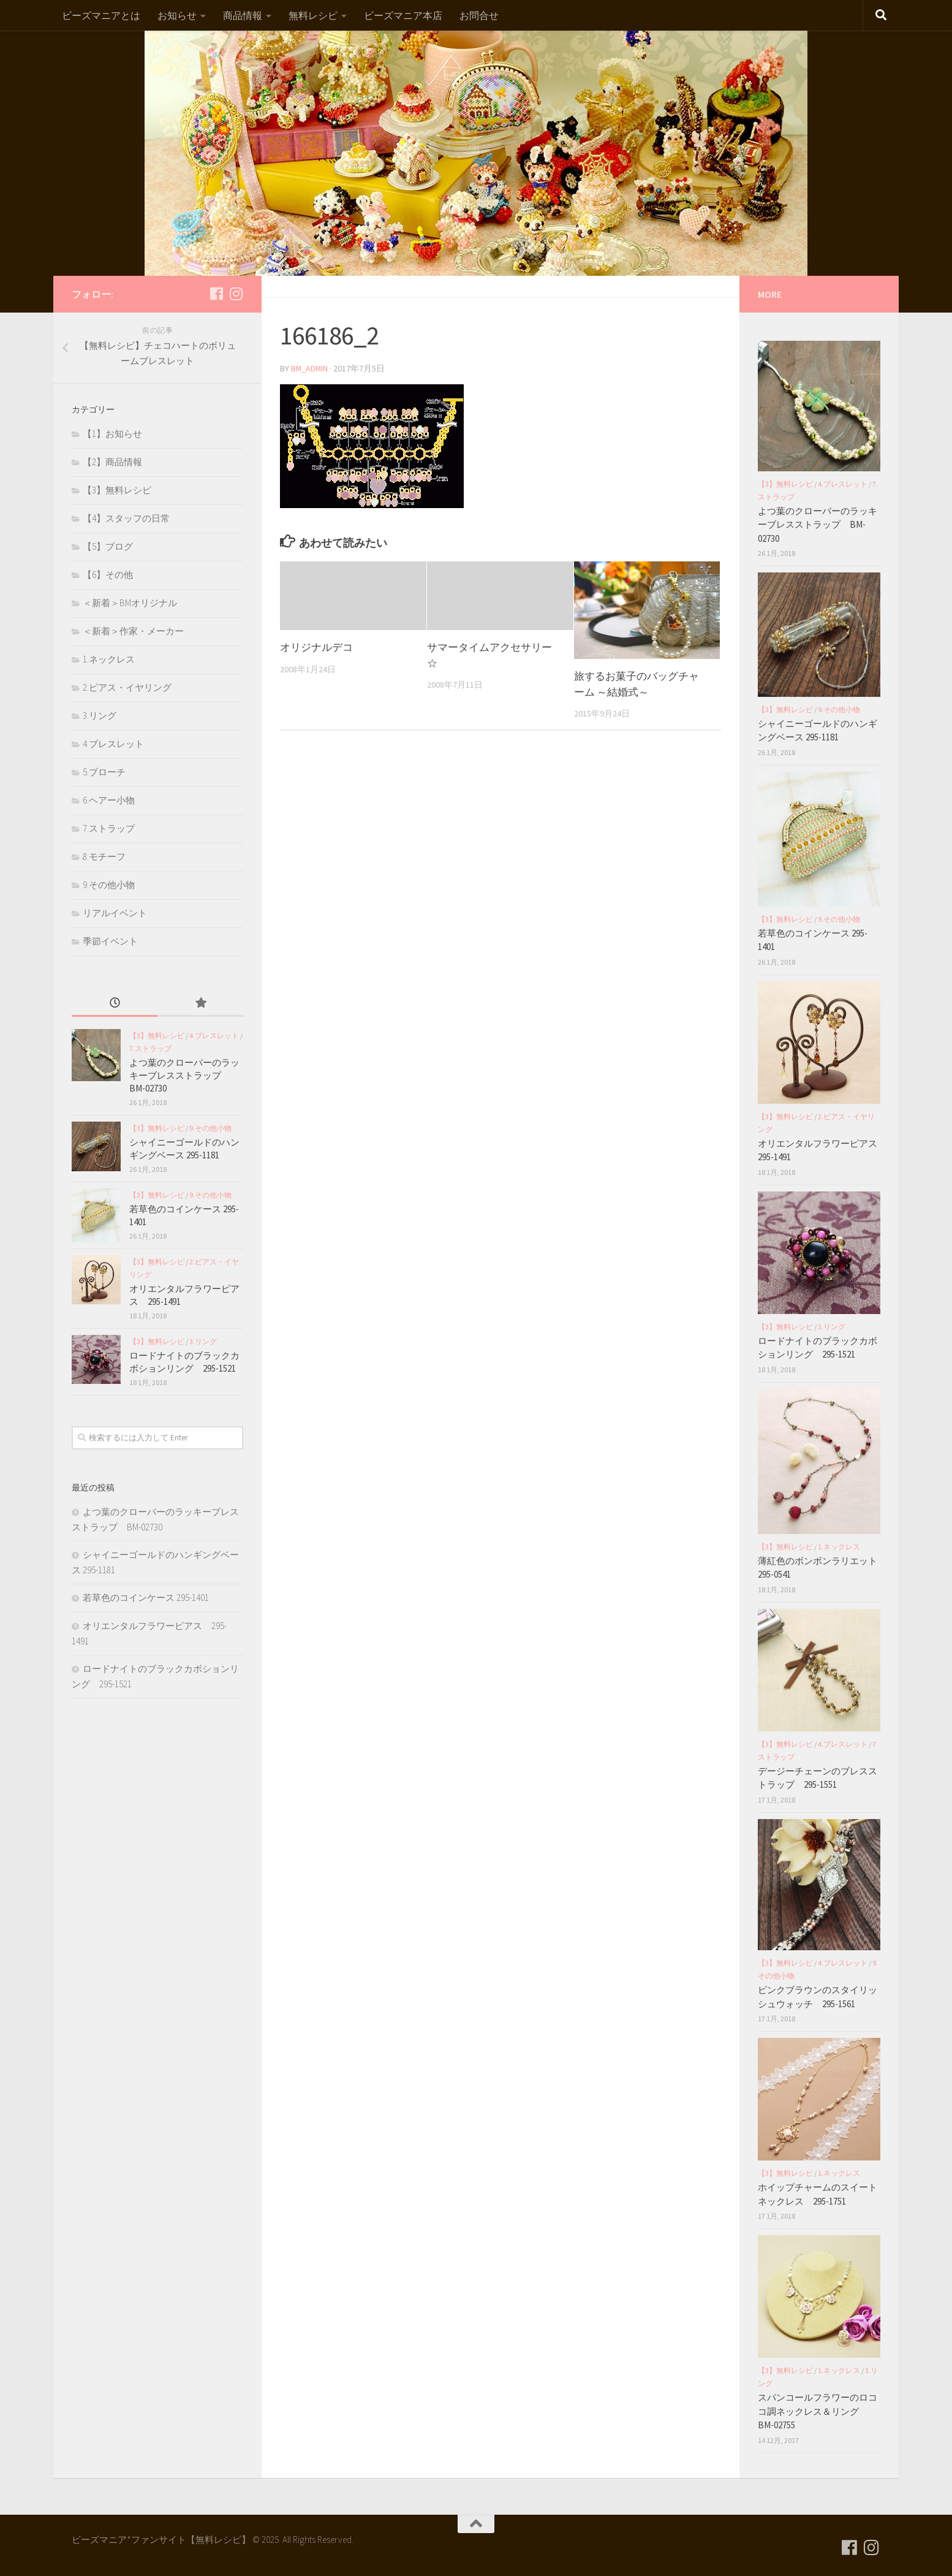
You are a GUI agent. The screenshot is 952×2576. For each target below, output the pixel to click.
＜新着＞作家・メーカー (133, 631)
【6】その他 (108, 574)
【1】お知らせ (112, 433)
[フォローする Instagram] (236, 293)
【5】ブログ (108, 546)
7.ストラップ (109, 828)
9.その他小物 (109, 885)
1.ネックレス (109, 659)
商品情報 (242, 15)
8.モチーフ (104, 856)
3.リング (99, 715)
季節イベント (110, 941)
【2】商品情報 (112, 462)
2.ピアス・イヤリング (127, 687)
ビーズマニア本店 (403, 15)
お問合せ (479, 15)
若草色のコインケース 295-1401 (146, 1597)
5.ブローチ (104, 772)
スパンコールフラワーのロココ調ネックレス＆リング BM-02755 (817, 2411)
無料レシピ (313, 15)
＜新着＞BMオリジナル (130, 603)
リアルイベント (115, 913)
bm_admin (310, 368)
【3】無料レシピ (117, 490)
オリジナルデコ (316, 647)
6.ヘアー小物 (109, 800)
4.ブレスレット (113, 744)
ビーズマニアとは (101, 15)
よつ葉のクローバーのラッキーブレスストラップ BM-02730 (184, 1075)
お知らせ (177, 15)
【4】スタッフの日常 (126, 518)
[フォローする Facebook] (216, 293)
